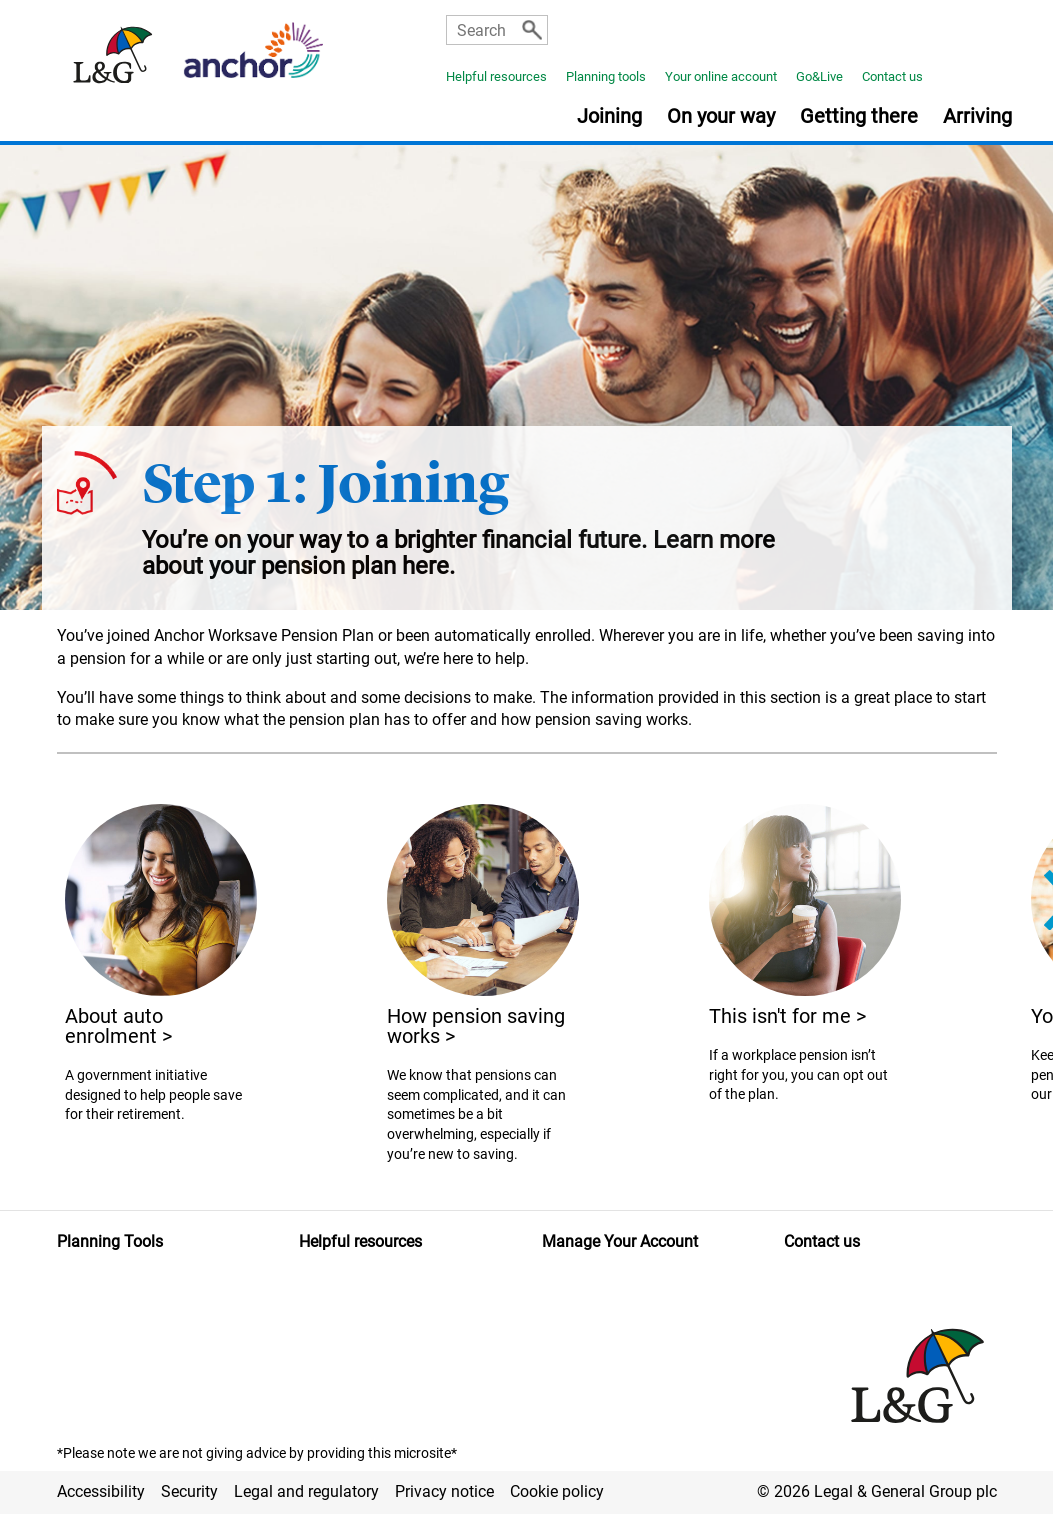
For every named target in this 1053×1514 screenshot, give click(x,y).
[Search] (532, 30)
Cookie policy (557, 1491)
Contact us (892, 76)
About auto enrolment (118, 1026)
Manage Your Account (620, 1241)
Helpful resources (496, 76)
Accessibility (101, 1491)
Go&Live (819, 76)
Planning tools (606, 76)
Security (189, 1491)
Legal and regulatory (306, 1491)
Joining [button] (609, 117)
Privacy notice (444, 1491)
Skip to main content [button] (10, 0)
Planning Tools (110, 1241)
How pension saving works (476, 1026)
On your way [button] (721, 117)
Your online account (721, 76)
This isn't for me (787, 1016)
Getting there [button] (859, 117)
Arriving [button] (977, 117)
